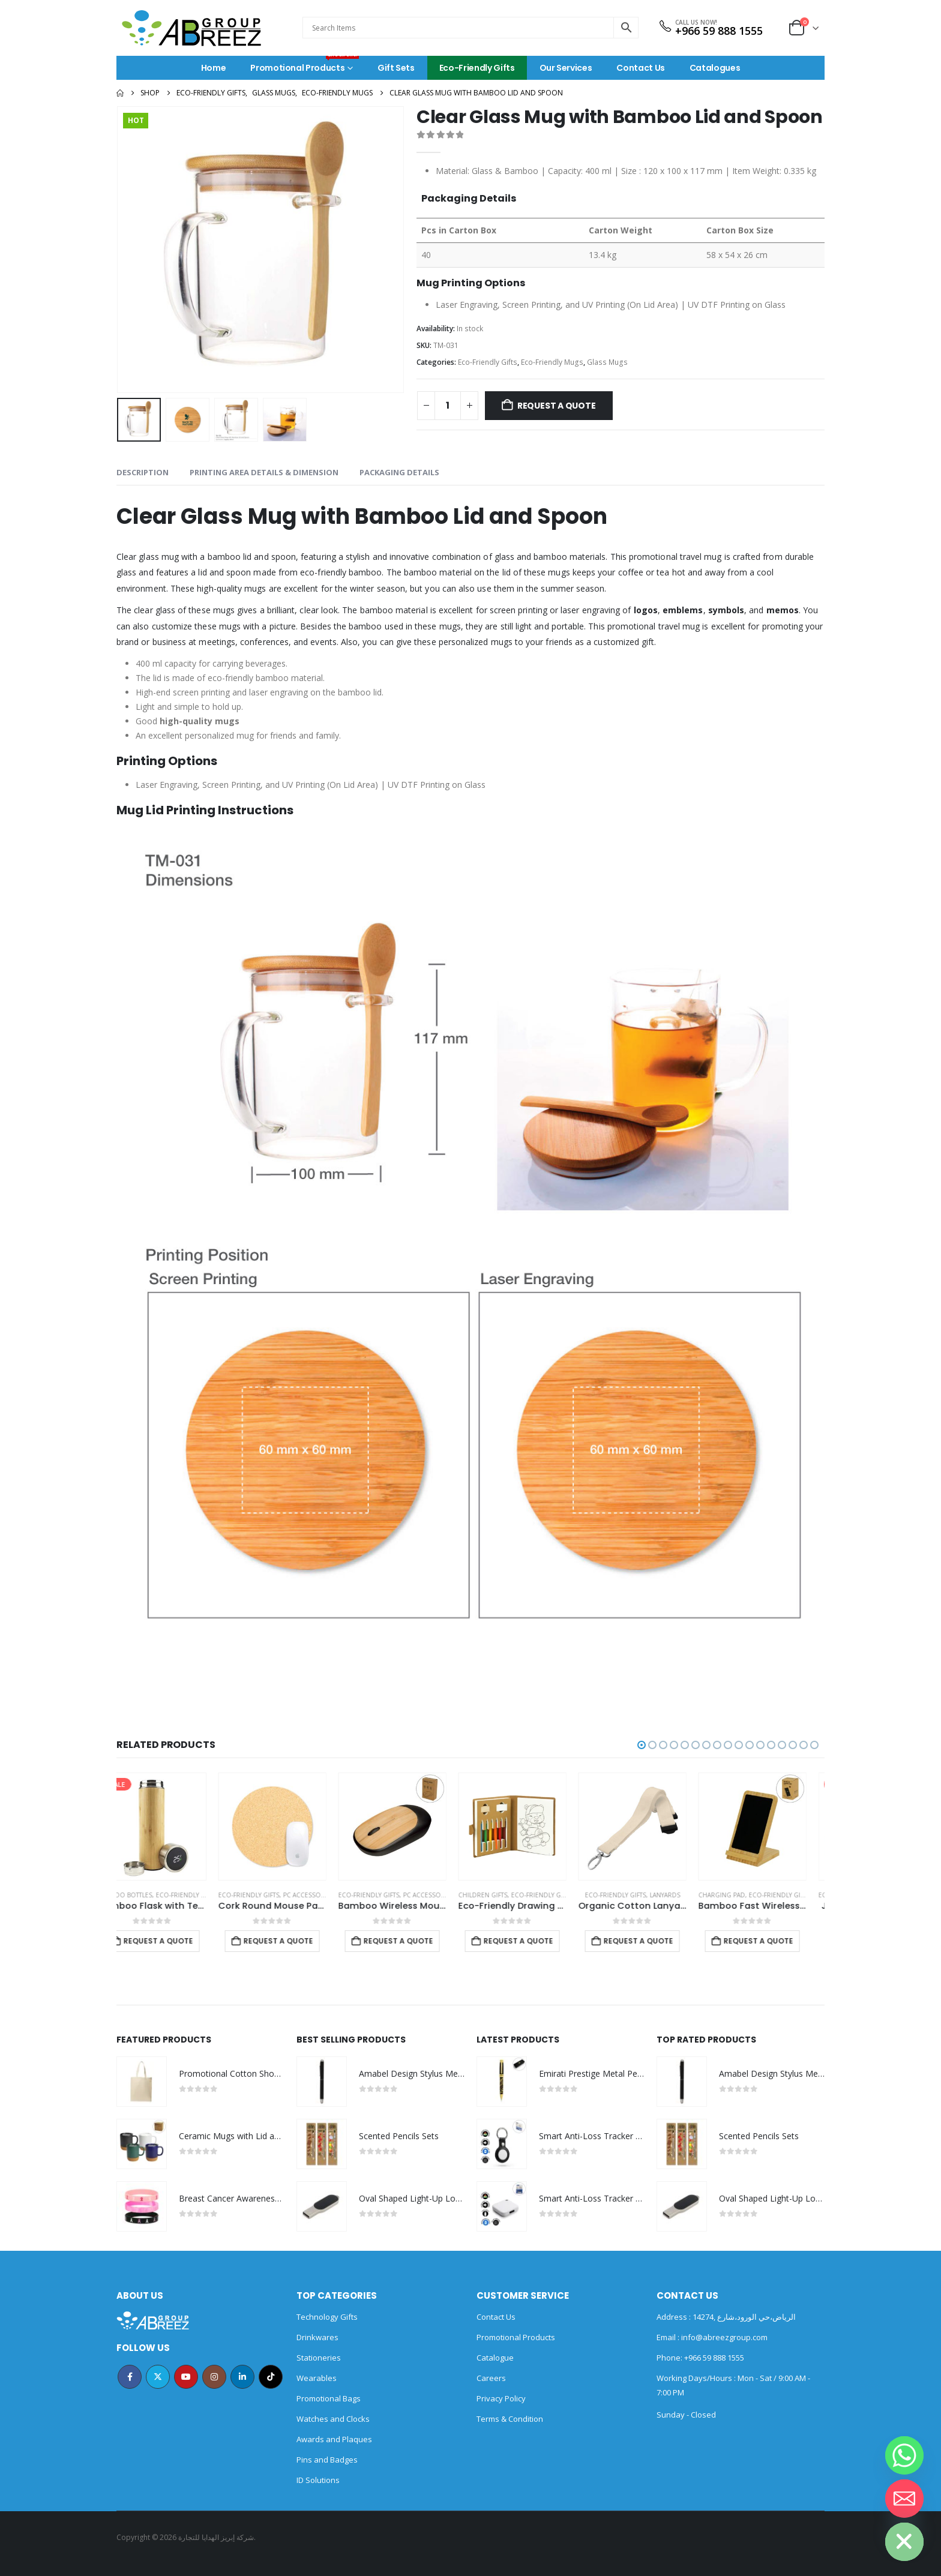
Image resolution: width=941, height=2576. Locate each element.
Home (213, 68)
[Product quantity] (447, 405)
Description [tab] (142, 472)
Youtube (186, 2377)
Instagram (214, 2377)
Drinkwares (317, 2337)
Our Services (566, 68)
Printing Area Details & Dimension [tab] (264, 472)
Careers (491, 2378)
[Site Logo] (191, 28)
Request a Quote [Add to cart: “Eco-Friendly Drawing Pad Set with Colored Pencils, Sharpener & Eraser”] (656, 1941)
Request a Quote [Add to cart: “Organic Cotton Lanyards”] (776, 1941)
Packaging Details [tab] (399, 472)
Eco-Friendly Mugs (552, 362)
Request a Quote (556, 406)
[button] (641, 1745)
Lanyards (803, 1895)
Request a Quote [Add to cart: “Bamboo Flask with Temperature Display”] (296, 1941)
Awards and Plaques (334, 2439)
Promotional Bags (328, 2398)
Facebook (130, 2377)
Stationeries (318, 2357)
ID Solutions (318, 2480)
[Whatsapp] (904, 2455)
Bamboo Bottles (143, 1895)
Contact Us (640, 68)
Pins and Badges (327, 2459)
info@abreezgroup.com (723, 2337)
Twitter (158, 2377)
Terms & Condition (510, 2418)
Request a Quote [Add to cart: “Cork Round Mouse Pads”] (416, 1941)
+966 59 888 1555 (719, 30)
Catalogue (495, 2357)
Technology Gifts (327, 2316)
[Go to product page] (170, 1826)
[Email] (904, 2498)
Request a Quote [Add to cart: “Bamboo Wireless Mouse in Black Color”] (536, 1941)
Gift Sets (396, 68)
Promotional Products (304, 65)
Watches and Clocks (333, 2418)
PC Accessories (446, 1895)
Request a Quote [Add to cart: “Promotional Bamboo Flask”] (176, 1941)
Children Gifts (621, 1895)
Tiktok (271, 2377)
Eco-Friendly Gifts (477, 68)
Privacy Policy (501, 2398)
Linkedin (242, 2377)
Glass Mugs (607, 362)
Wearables (316, 2378)
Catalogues (715, 68)
